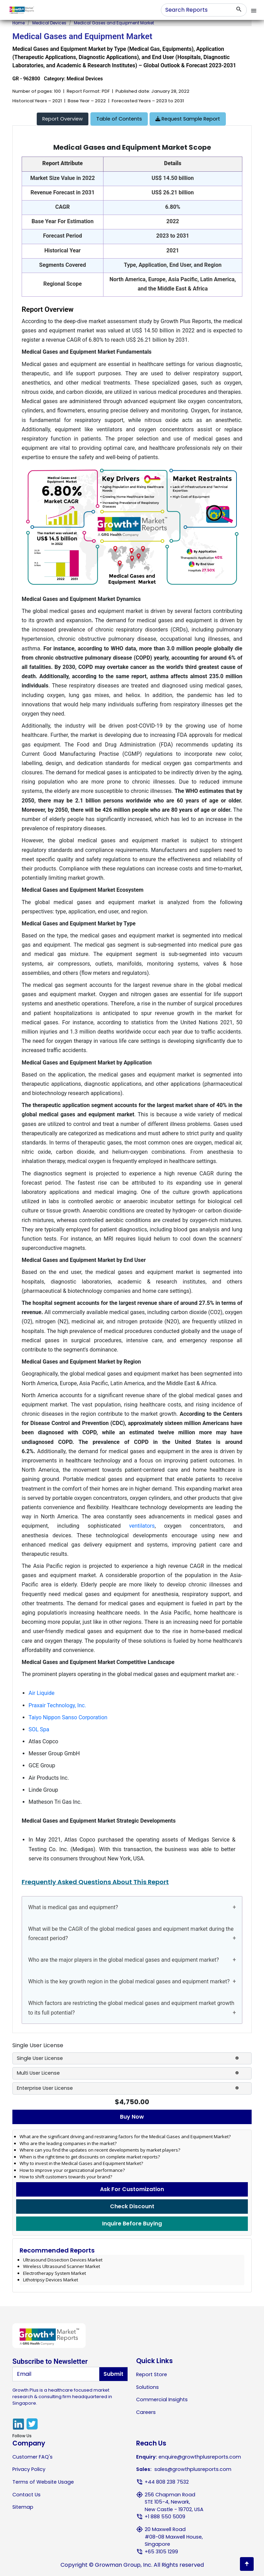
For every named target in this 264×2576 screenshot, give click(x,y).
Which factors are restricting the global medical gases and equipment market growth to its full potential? (131, 2008)
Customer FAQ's (32, 2456)
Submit (113, 2374)
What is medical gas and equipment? (73, 1907)
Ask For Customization (132, 2189)
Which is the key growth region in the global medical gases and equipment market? (129, 1981)
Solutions (147, 2387)
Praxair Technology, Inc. (57, 1705)
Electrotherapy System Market (54, 2273)
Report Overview (62, 118)
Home (18, 23)
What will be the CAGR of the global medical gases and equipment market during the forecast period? (130, 1933)
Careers (146, 2412)
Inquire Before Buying (132, 2223)
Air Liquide (42, 1693)
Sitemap (22, 2507)
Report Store (151, 2374)
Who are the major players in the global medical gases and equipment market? (123, 1960)
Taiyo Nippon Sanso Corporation (68, 1717)
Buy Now (132, 2117)
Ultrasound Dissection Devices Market (62, 2260)
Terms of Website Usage (43, 2481)
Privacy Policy (28, 2469)
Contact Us (26, 2494)
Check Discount (132, 2206)
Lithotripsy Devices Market (50, 2280)
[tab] (63, 119)
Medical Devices (49, 23)
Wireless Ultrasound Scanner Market (61, 2266)
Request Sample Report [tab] (187, 118)
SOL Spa (39, 1729)
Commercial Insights (162, 2399)
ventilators (142, 1526)
